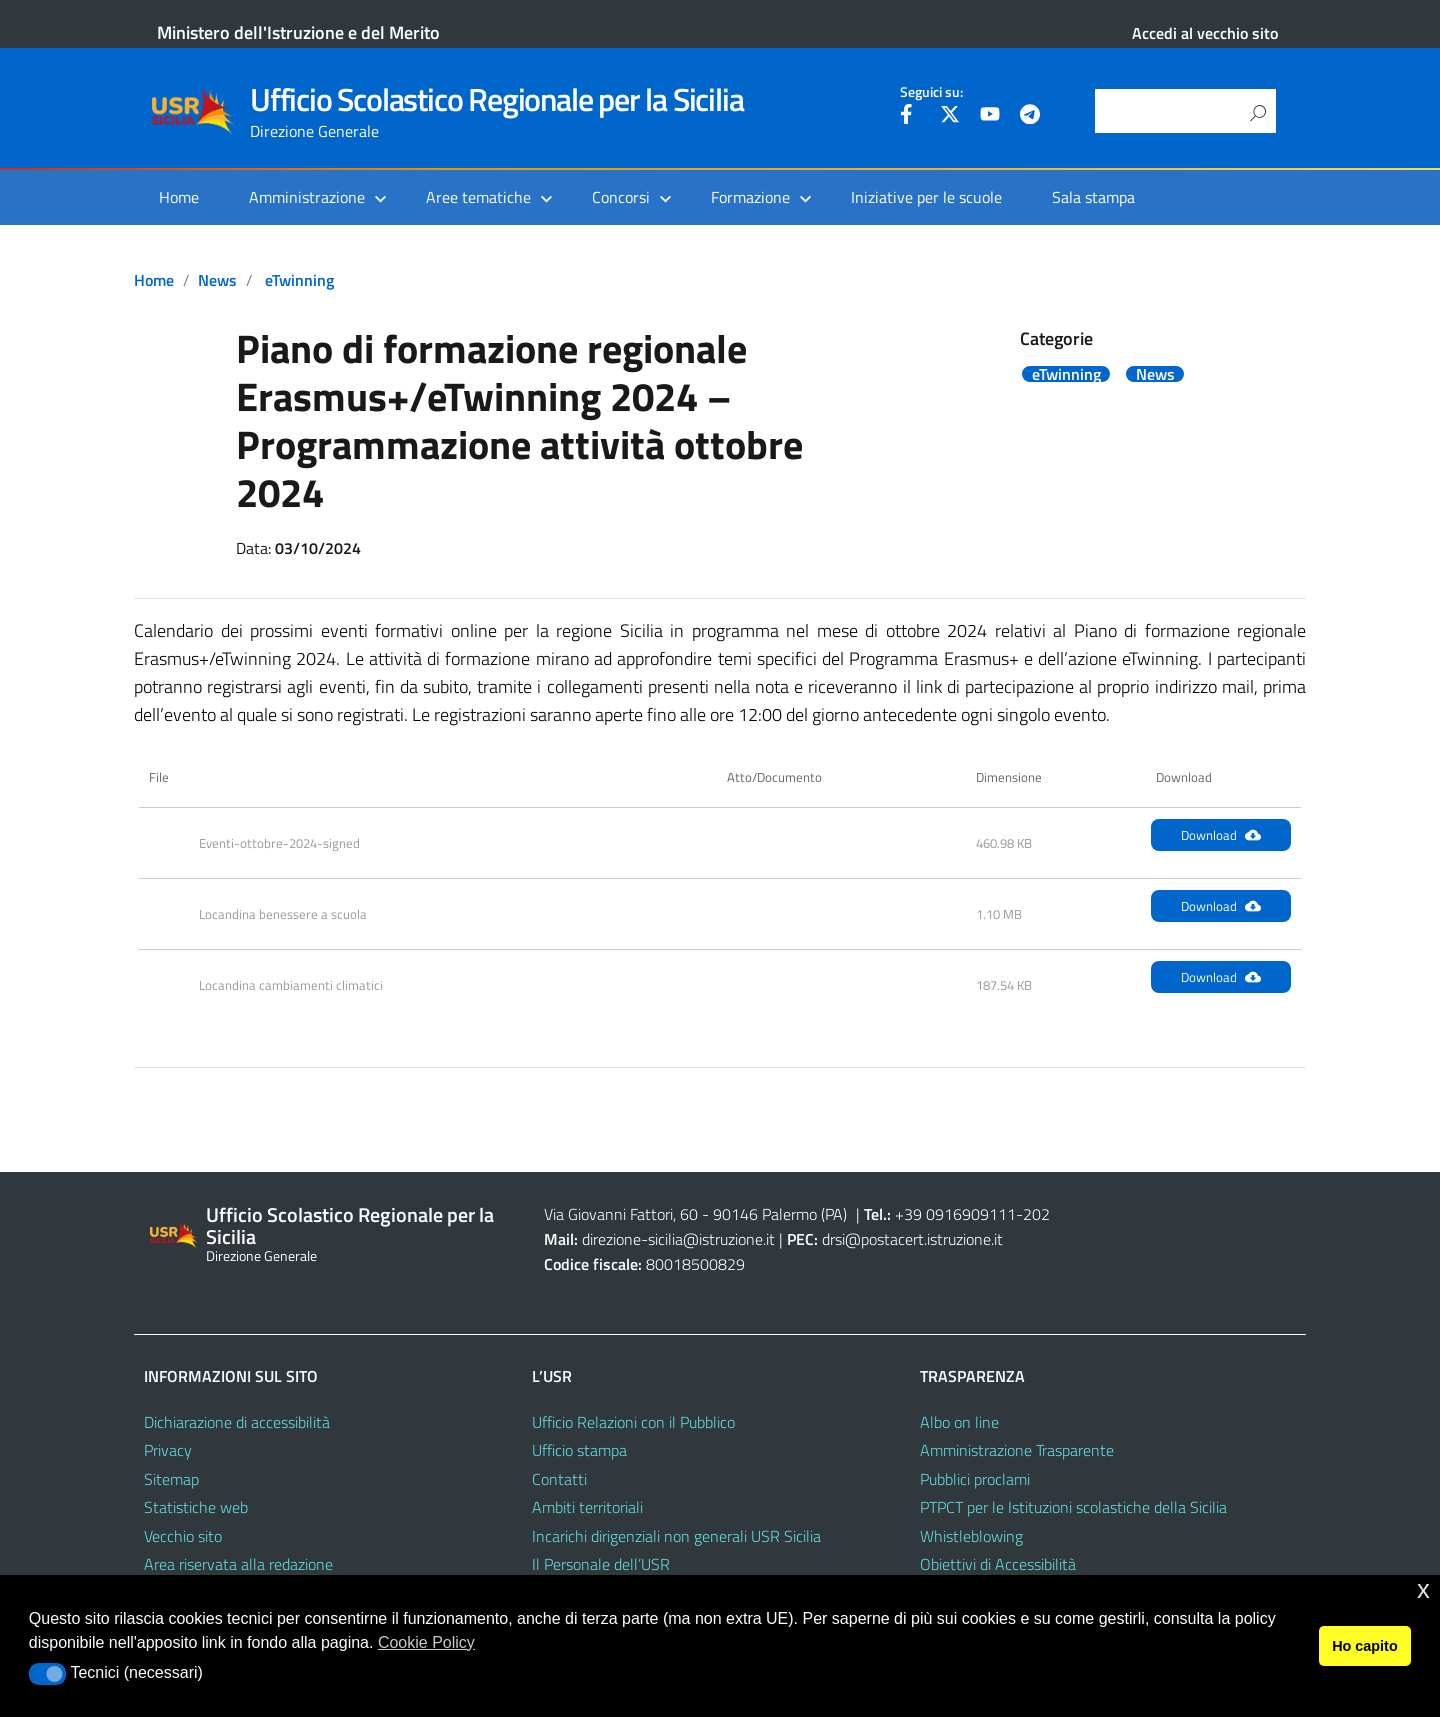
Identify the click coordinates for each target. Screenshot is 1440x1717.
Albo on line (959, 1422)
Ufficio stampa (579, 1450)
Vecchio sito (183, 1536)
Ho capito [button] (1365, 1646)
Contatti (559, 1479)
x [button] (1423, 1589)
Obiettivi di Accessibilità (998, 1564)
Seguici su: (931, 92)
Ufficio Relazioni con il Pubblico (633, 1422)
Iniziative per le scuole (926, 197)
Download (1221, 835)
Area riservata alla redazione (238, 1564)
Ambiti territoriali (587, 1507)
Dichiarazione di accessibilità (237, 1422)
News (217, 280)
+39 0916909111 (955, 1214)
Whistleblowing (971, 1536)
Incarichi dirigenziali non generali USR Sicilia (676, 1536)
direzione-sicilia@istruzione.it (678, 1239)
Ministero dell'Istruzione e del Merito (298, 32)
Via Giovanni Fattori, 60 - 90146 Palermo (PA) (695, 1214)
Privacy (168, 1450)
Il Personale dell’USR (601, 1564)
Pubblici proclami (975, 1479)
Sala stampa (1093, 197)
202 (1036, 1214)
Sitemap (171, 1479)
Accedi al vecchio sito (1205, 33)
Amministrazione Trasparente (1017, 1450)
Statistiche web (196, 1507)
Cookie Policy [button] (426, 1642)
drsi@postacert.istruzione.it (912, 1239)
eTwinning (299, 280)
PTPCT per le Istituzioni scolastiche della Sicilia (1073, 1507)
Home (179, 197)
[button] (47, 1674)
